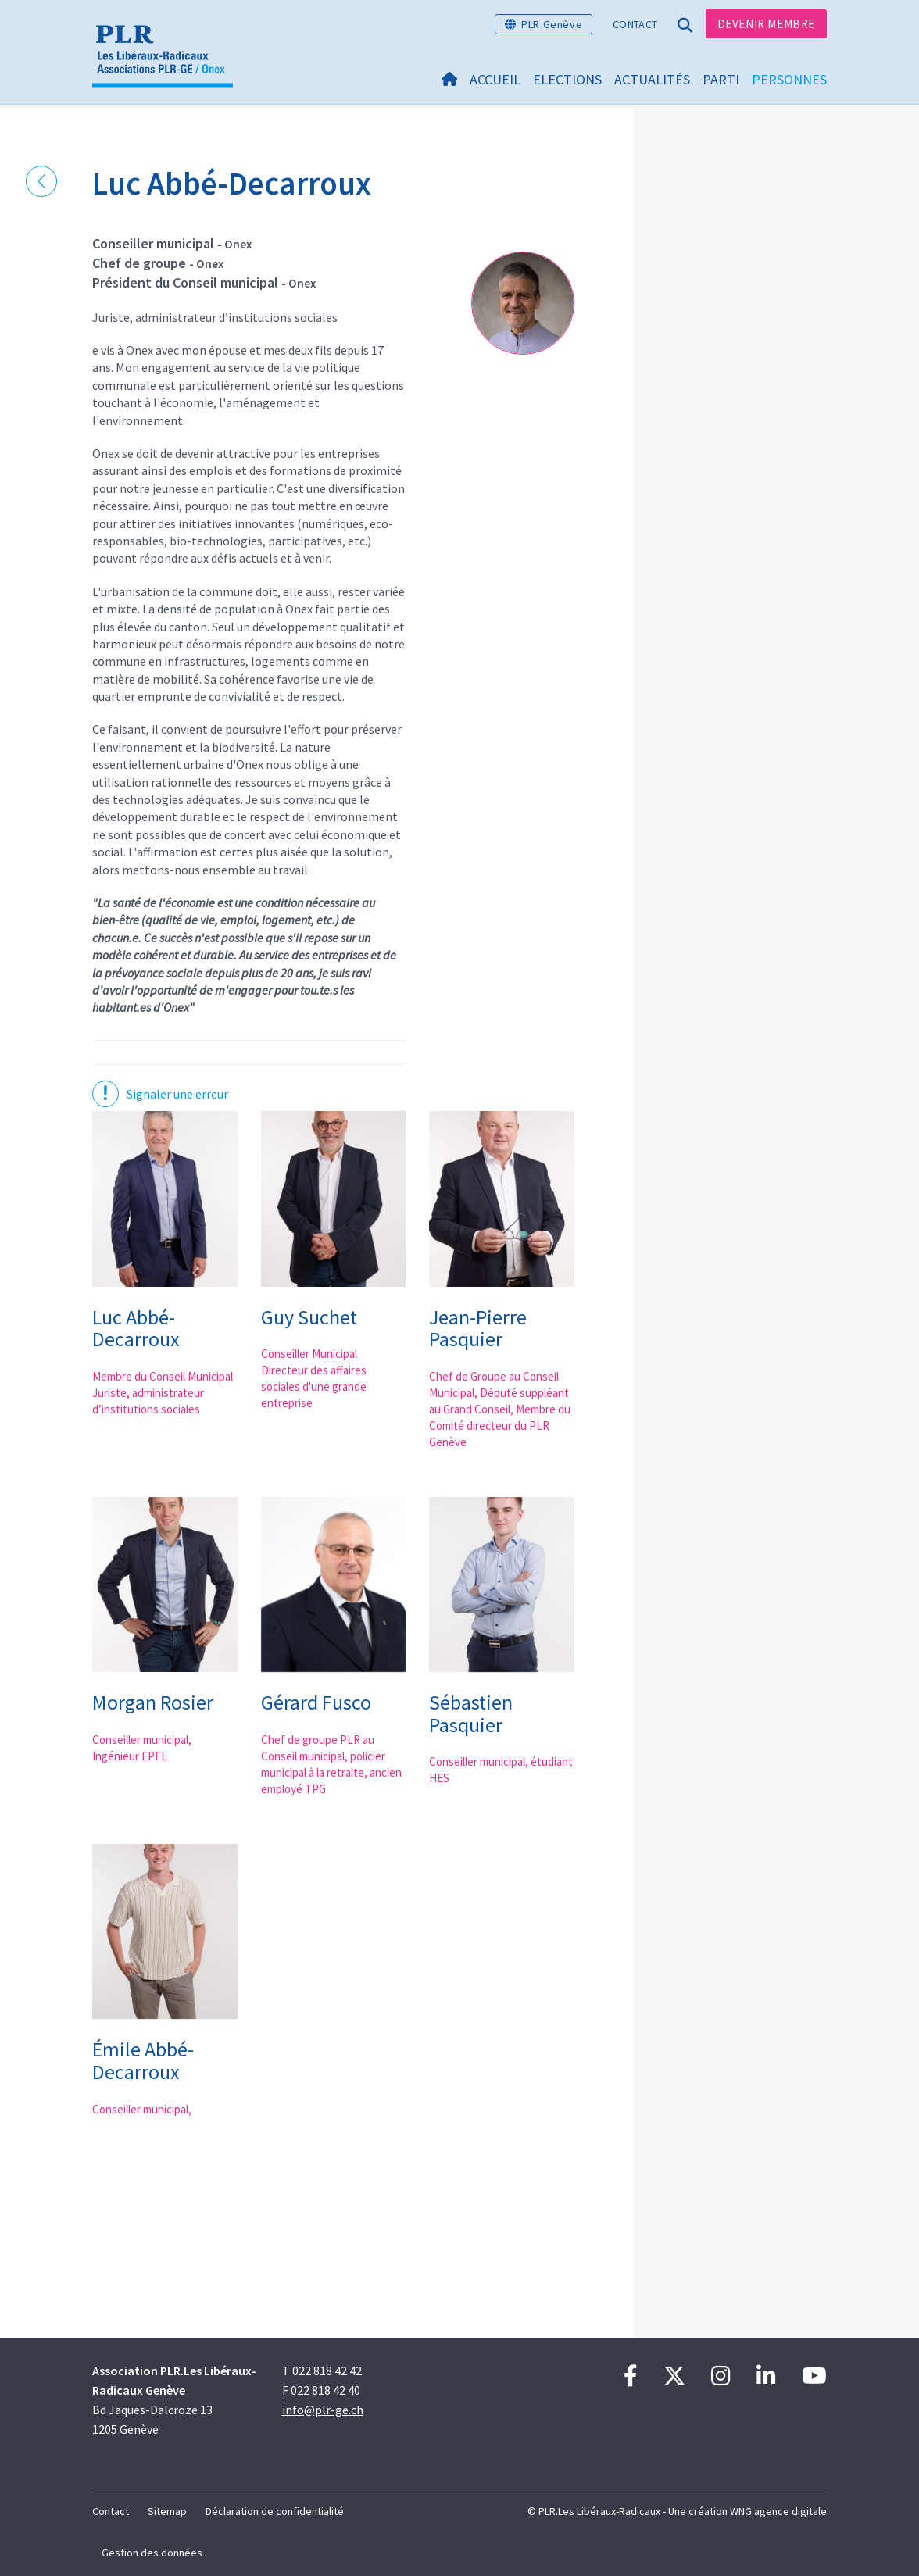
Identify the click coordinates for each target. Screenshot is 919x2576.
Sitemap (167, 2511)
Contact (635, 24)
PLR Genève (551, 24)
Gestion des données (152, 2553)
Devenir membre (766, 23)
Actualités (652, 79)
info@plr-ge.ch (322, 2409)
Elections (567, 79)
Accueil (495, 79)
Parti (721, 79)
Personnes (789, 79)
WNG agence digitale (778, 2511)
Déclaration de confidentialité (275, 2511)
